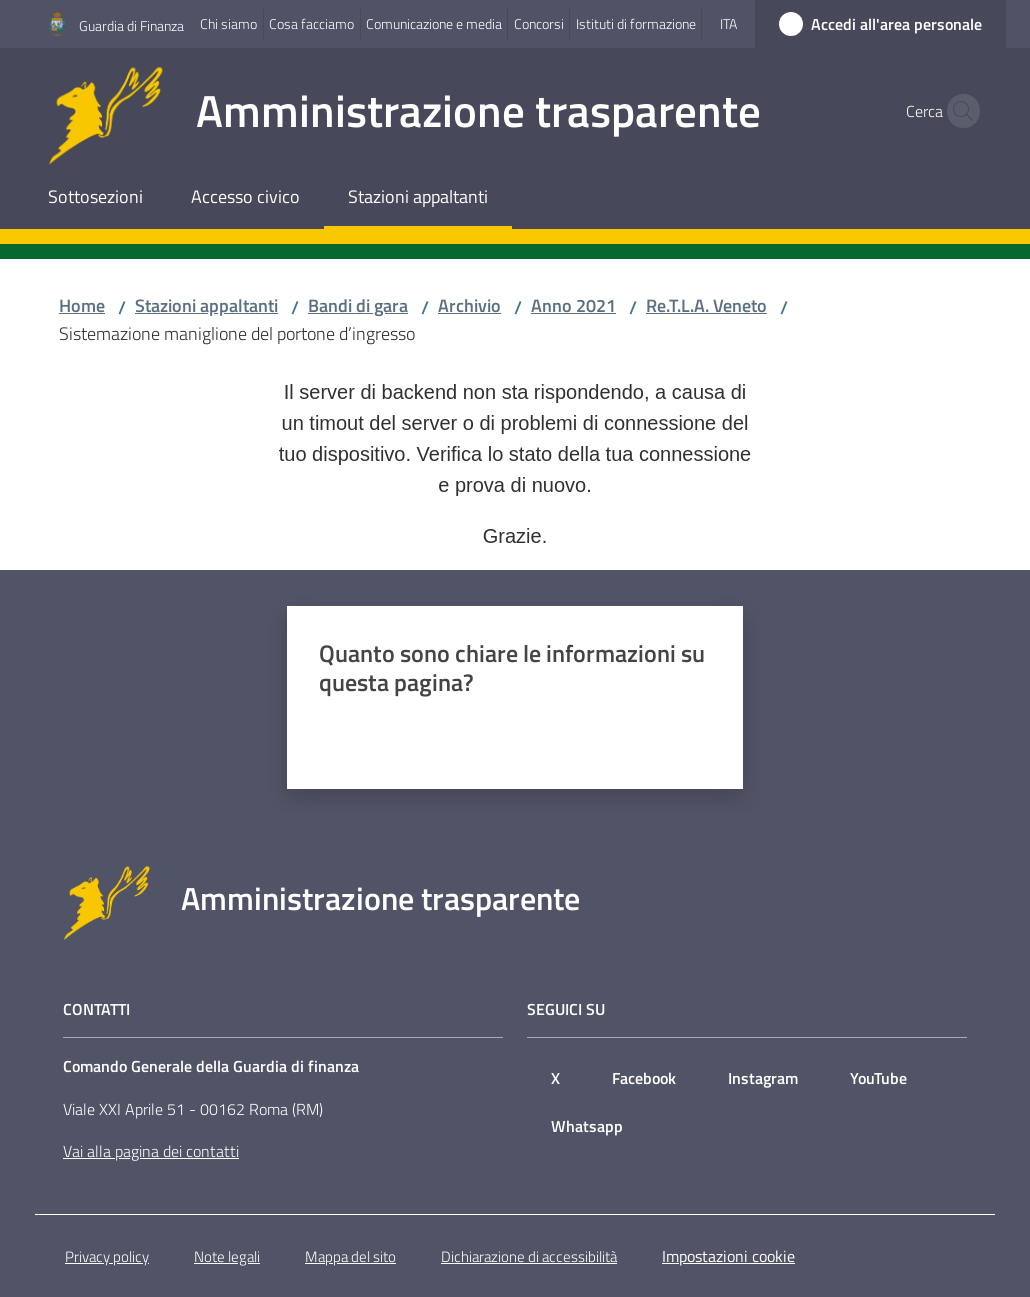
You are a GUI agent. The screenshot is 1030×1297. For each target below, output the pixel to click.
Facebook (644, 1078)
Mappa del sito (350, 1256)
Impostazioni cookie (728, 1256)
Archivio (469, 305)
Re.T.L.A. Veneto (706, 305)
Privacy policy (107, 1256)
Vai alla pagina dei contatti (151, 1151)
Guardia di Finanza (131, 25)
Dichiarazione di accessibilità (529, 1256)
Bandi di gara (358, 305)
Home (82, 305)
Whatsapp (587, 1126)
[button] (958, 111)
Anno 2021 (573, 305)
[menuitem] (95, 198)
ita (728, 23)
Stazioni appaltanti (206, 305)
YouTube (878, 1078)
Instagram (763, 1078)
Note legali (227, 1256)
